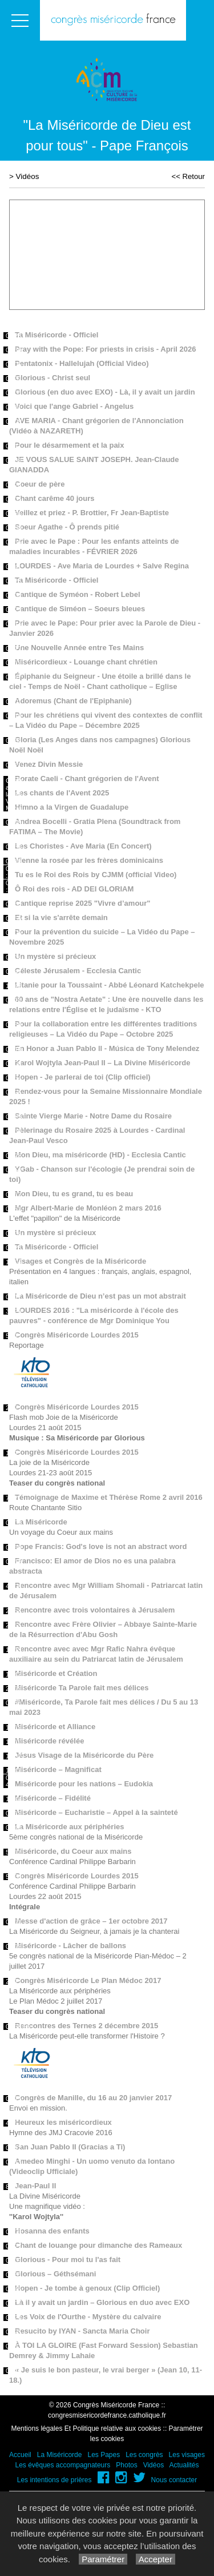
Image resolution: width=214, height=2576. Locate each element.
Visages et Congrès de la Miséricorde (80, 1261)
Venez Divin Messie (49, 764)
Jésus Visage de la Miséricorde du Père (84, 1755)
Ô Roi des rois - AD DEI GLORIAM (74, 889)
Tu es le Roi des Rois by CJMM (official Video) (95, 874)
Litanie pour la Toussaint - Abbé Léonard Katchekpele (109, 985)
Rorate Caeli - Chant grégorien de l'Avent (87, 778)
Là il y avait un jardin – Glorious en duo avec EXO (102, 2302)
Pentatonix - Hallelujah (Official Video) (82, 363)
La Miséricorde (41, 1522)
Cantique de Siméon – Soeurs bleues (80, 608)
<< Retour (188, 176)
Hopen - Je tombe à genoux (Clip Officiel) (87, 2288)
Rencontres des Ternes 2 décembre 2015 (86, 2025)
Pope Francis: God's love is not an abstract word (101, 1546)
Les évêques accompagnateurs (62, 2465)
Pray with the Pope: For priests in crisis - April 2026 (105, 349)
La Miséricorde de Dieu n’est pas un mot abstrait (100, 1296)
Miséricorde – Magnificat (58, 1769)
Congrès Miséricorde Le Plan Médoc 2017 (88, 1980)
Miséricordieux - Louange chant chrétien (86, 662)
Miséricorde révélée (49, 1741)
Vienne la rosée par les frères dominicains (89, 860)
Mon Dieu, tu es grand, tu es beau (74, 1193)
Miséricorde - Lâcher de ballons (70, 1945)
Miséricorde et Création (56, 1673)
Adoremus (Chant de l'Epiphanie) (73, 700)
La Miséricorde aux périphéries (69, 1826)
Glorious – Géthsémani (55, 2274)
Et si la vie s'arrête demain (61, 917)
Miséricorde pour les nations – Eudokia (84, 1783)
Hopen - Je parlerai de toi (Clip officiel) (83, 1077)
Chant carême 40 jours (54, 498)
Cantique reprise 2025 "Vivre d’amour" (83, 903)
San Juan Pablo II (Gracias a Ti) (70, 2147)
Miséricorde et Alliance (55, 1726)
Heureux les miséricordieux (63, 2122)
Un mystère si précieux (55, 956)
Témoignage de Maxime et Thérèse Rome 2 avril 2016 (109, 1497)
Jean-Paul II (35, 2185)
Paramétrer (103, 2559)
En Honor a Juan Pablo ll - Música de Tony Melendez (107, 1048)
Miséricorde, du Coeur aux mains (73, 1851)
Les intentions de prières (54, 2480)
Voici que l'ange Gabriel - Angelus (74, 406)
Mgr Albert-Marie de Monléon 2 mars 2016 (88, 1208)
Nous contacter (174, 2480)
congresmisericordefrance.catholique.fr (107, 2415)
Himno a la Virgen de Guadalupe (71, 807)
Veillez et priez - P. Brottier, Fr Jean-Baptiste (92, 512)
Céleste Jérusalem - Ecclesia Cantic (78, 970)
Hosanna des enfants (52, 2231)
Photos (126, 2465)
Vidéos (27, 176)
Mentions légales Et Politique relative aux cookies (86, 2428)
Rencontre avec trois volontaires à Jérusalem (95, 1610)
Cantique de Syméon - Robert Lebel (77, 594)
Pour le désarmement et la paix (69, 445)
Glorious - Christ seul (52, 377)
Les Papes (103, 2455)
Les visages (187, 2455)
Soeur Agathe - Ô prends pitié (67, 527)
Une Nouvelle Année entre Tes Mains (79, 647)
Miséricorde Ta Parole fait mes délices (82, 1687)
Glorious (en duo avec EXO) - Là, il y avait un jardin (105, 392)
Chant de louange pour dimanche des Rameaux (98, 2245)
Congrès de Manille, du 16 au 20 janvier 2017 (93, 2097)
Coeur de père (39, 484)
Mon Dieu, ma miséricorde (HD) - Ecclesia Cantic (100, 1154)
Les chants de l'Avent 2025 (62, 793)
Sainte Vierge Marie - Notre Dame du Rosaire (93, 1116)
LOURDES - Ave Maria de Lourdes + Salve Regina (102, 566)
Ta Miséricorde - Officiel (56, 335)
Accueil (20, 2455)
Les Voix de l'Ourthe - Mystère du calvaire (88, 2316)
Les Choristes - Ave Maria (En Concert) (83, 846)
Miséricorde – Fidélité (53, 1798)
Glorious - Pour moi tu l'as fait (67, 2259)
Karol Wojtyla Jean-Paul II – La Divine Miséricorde (103, 1062)
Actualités (184, 2465)
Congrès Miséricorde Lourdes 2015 (77, 1335)
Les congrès (144, 2455)
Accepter (155, 2559)
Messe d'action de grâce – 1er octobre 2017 (91, 1921)
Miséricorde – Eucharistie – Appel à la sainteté (96, 1812)
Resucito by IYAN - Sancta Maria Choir (82, 2331)
